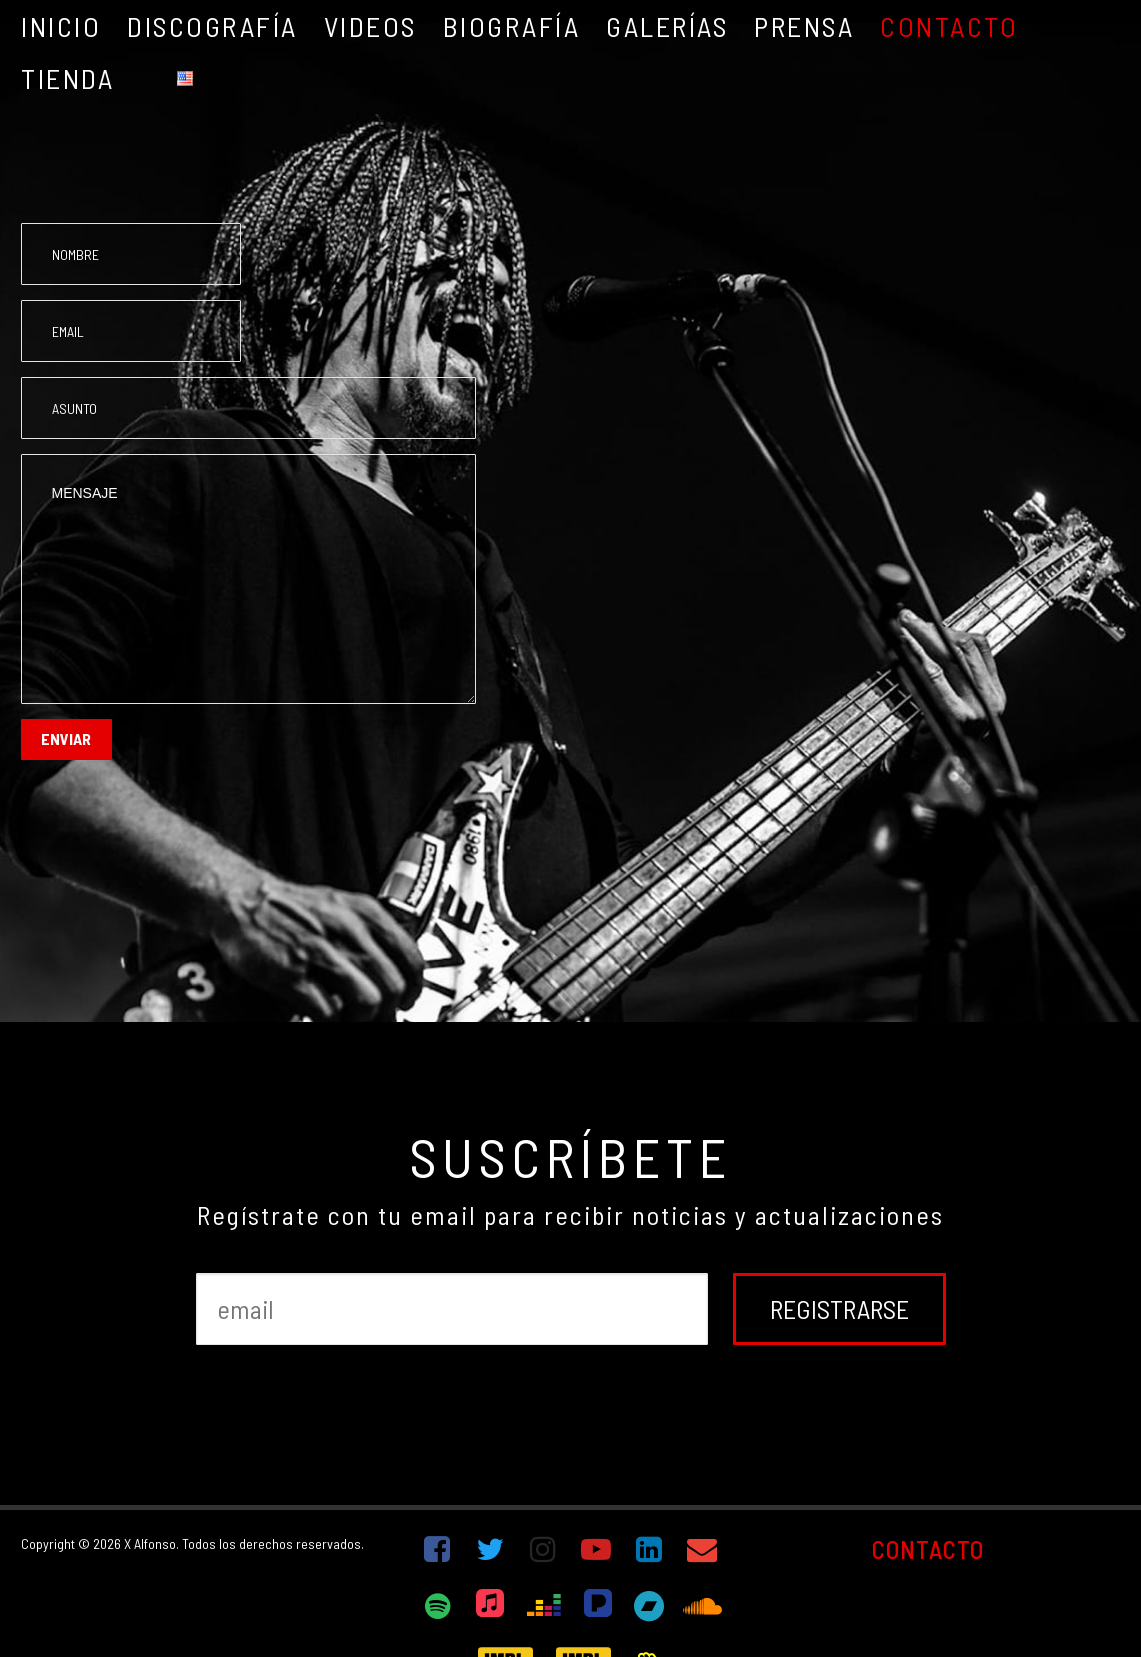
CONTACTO (928, 1549)
